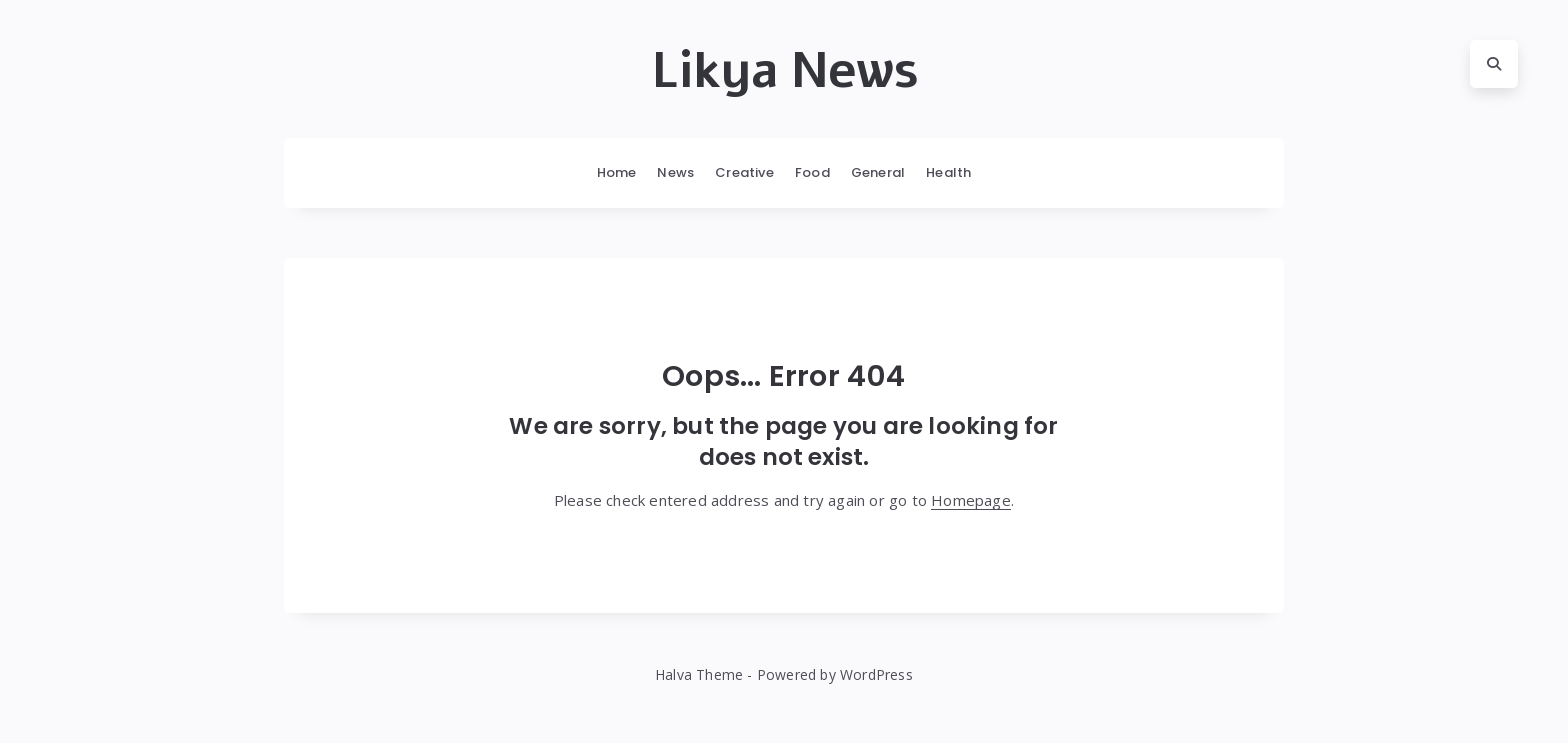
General (878, 172)
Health (948, 172)
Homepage (971, 500)
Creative (744, 172)
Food (812, 172)
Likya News (784, 71)
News (675, 172)
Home (617, 172)
